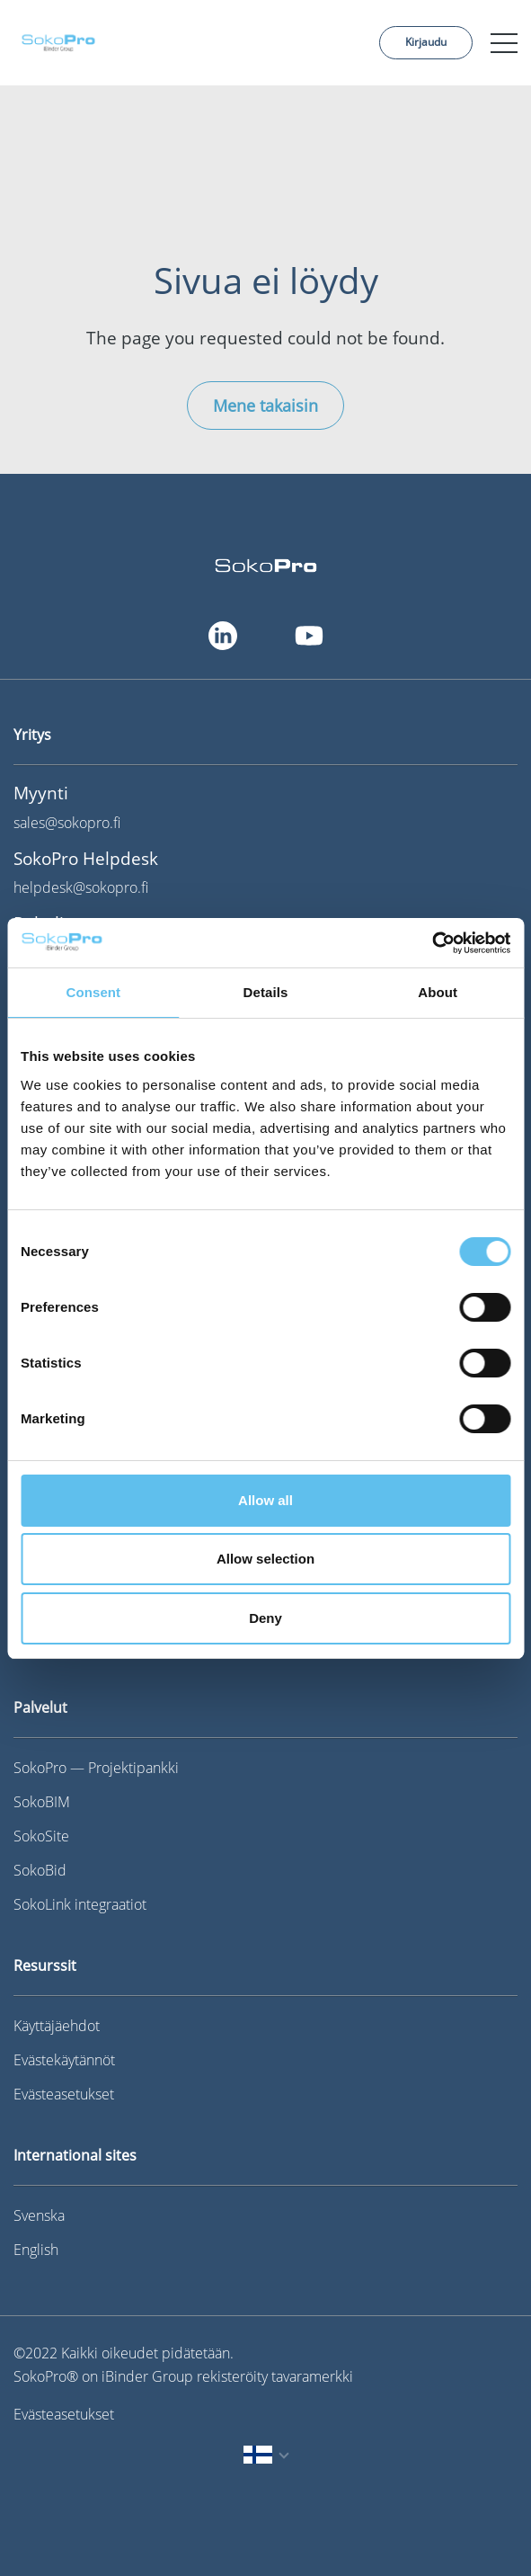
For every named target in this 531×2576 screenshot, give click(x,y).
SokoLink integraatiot (79, 1904)
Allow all (265, 1500)
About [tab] (437, 992)
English (35, 2250)
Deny (265, 1618)
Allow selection (265, 1558)
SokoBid (39, 1870)
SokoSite (41, 1836)
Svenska (39, 2215)
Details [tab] (265, 992)
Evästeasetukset (63, 2094)
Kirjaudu (426, 41)
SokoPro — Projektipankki (96, 1768)
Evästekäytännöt (64, 2060)
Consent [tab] (93, 992)
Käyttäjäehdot (56, 2026)
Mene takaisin (265, 405)
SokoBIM (41, 1802)
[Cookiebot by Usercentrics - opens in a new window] (431, 943)
